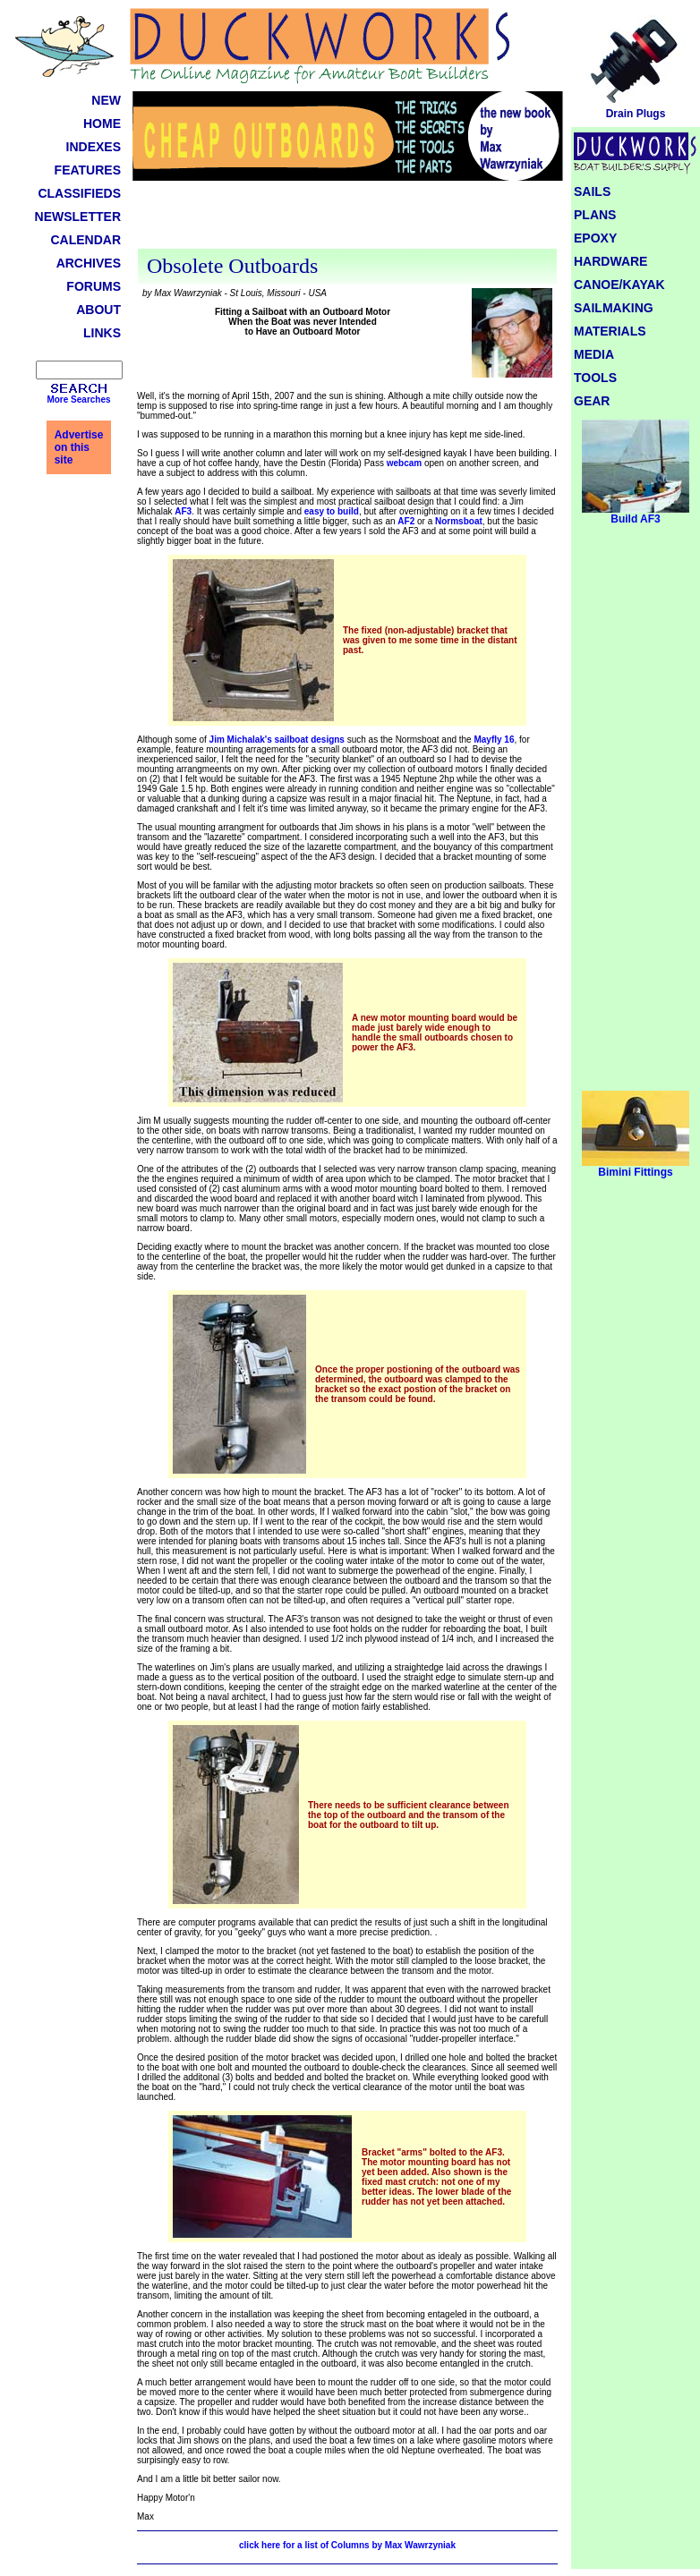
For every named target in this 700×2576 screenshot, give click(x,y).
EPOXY (595, 238)
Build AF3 (635, 514)
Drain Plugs (635, 109)
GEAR (592, 401)
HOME (102, 123)
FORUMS (93, 286)
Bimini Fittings (635, 1167)
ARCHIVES (88, 263)
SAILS (592, 191)
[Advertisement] (347, 217)
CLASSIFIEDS (79, 193)
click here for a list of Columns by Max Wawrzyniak (347, 2545)
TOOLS (595, 377)
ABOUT (98, 309)
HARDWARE (610, 261)
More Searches (78, 399)
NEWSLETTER (78, 216)
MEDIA (594, 354)
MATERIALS (610, 331)
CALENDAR (85, 240)
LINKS (102, 333)
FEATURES (88, 170)
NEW (106, 100)
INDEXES (93, 147)
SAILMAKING (613, 308)
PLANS (595, 215)
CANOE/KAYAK (619, 284)
